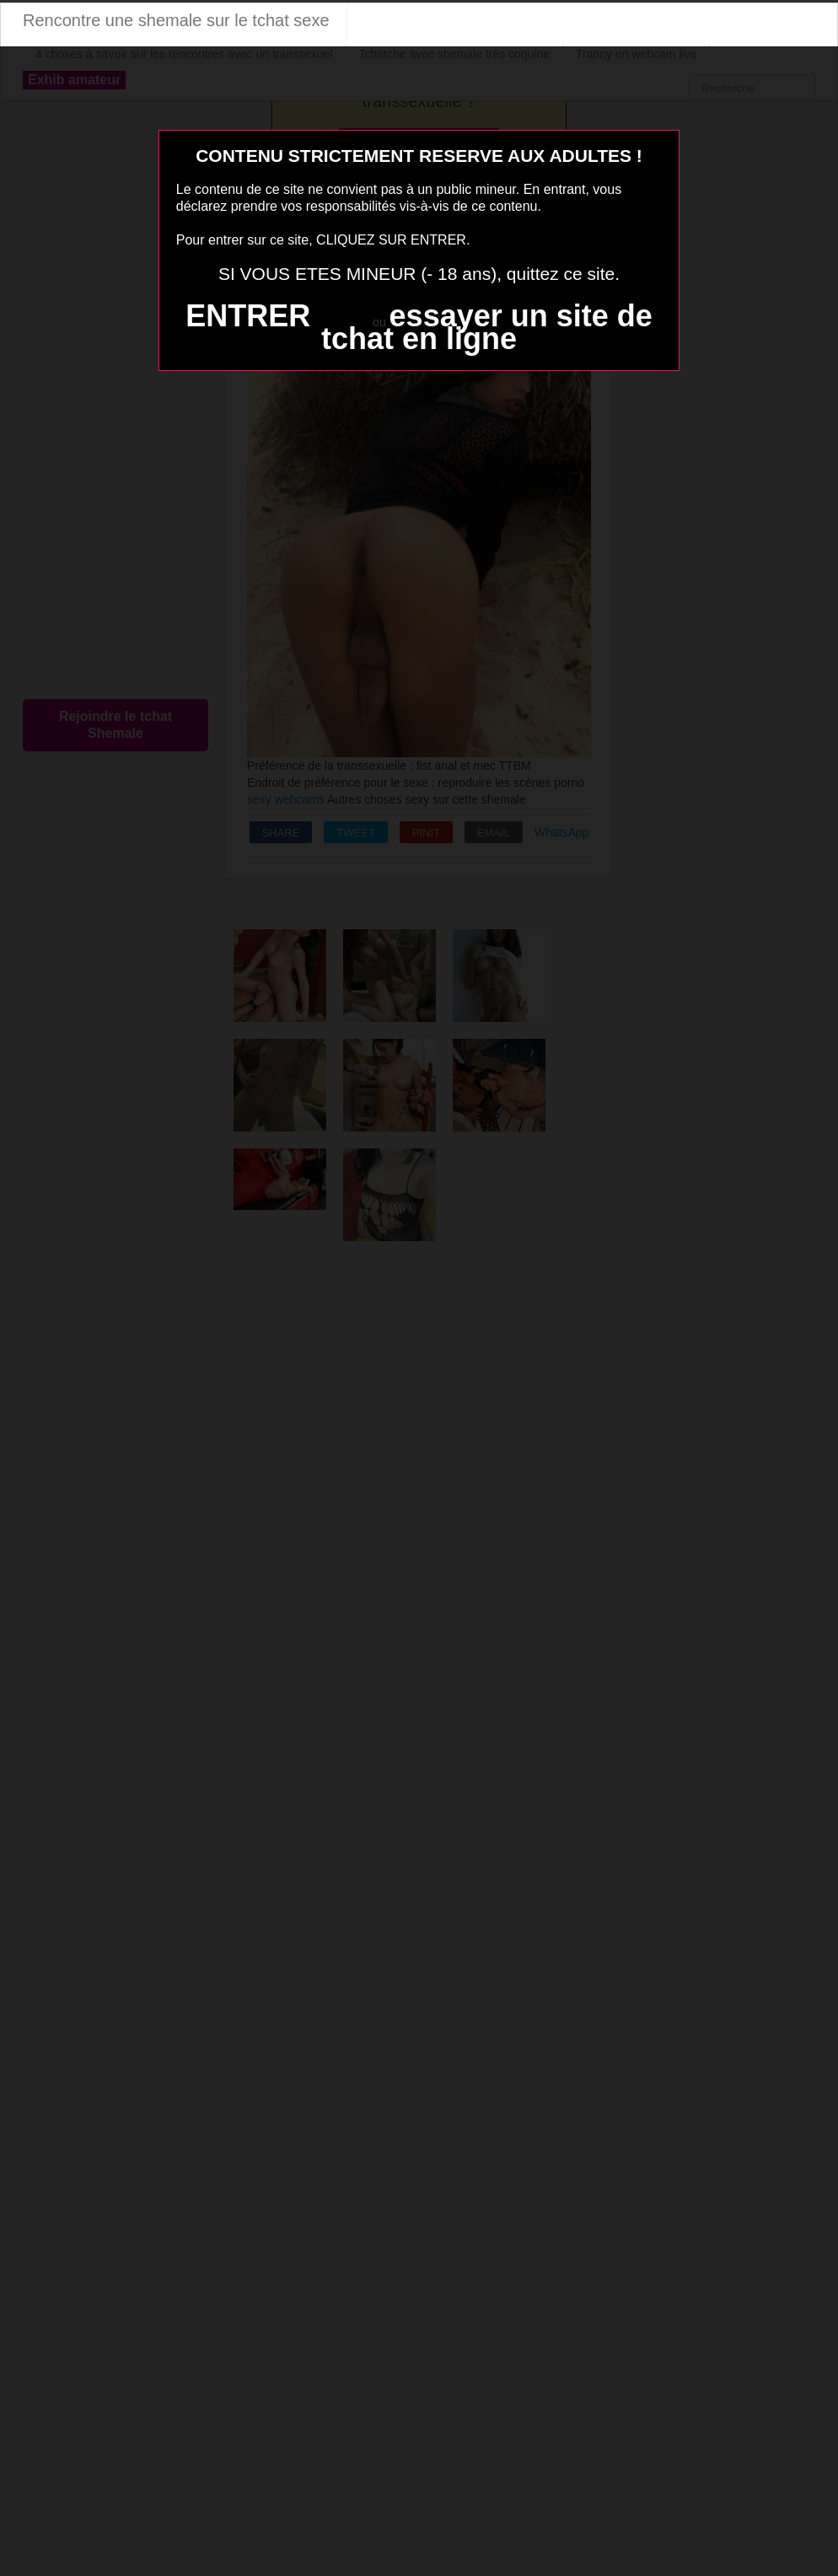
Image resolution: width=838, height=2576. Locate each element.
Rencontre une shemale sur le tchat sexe (176, 20)
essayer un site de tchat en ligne (487, 327)
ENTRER (247, 315)
